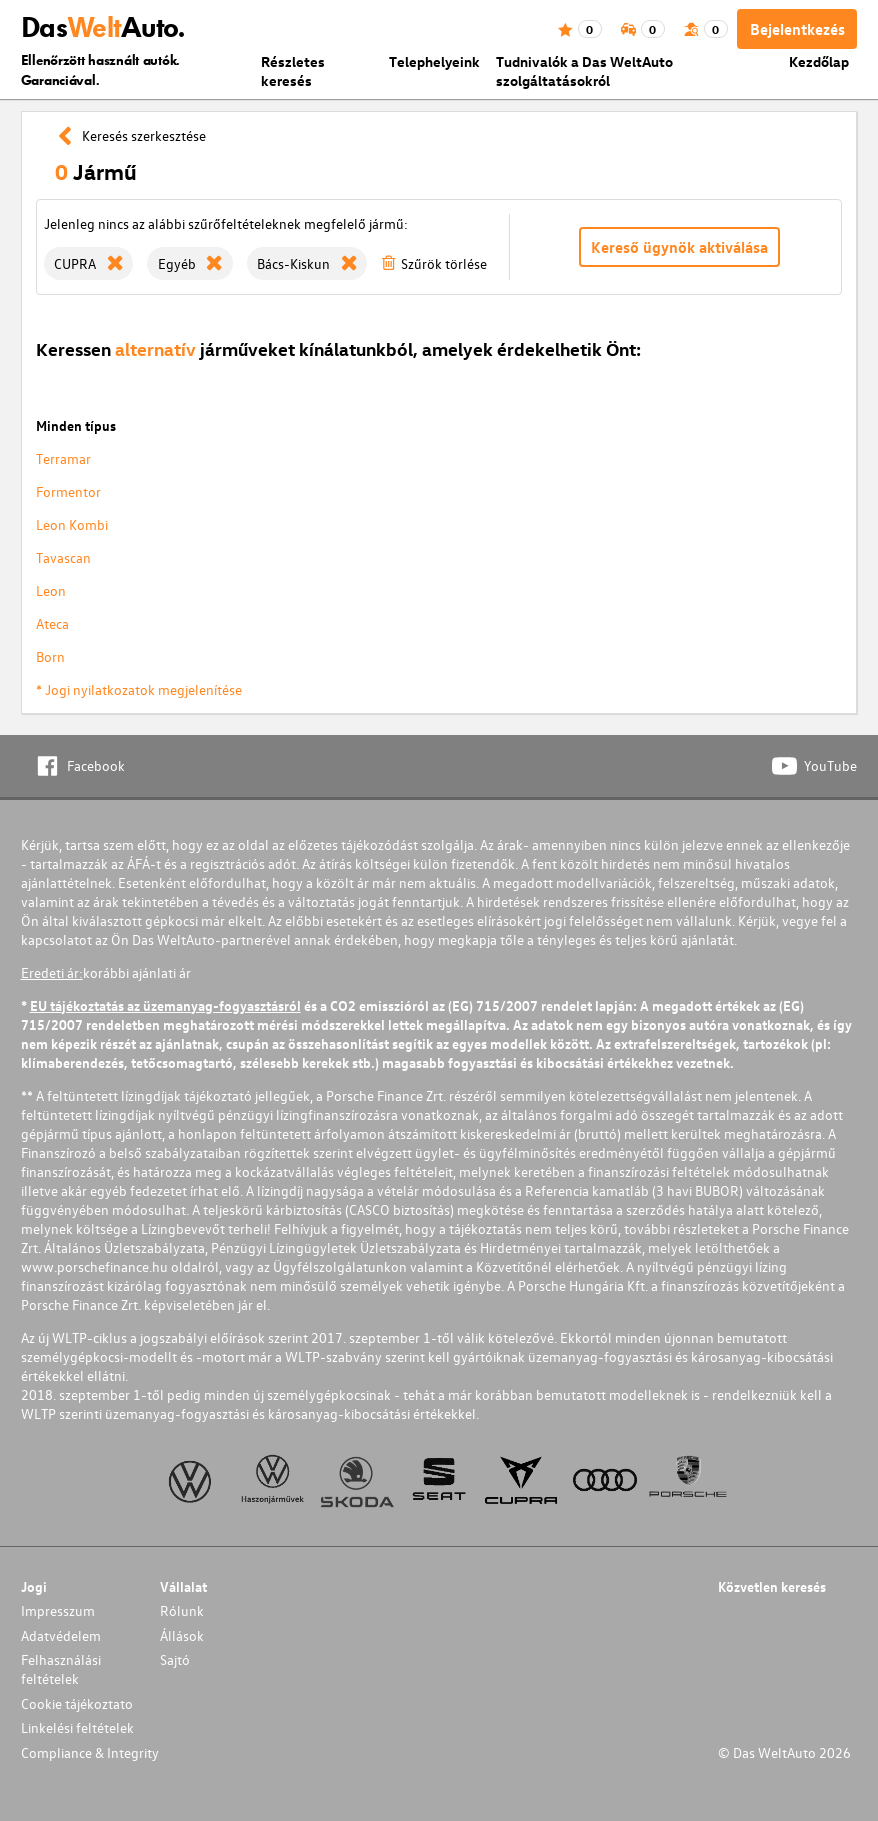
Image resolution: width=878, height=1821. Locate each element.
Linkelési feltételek (77, 1727)
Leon (51, 590)
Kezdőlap (819, 61)
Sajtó (175, 1659)
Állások (182, 1635)
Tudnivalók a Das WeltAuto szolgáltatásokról (584, 71)
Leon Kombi (72, 524)
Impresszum (58, 1610)
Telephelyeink (434, 61)
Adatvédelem (61, 1635)
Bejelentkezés (797, 29)
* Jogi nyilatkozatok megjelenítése (139, 689)
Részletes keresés (293, 71)
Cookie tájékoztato (77, 1703)
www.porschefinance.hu (94, 1266)
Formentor (68, 491)
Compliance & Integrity (90, 1752)
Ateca (52, 623)
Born (50, 656)
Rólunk (182, 1610)
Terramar (63, 458)
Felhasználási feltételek (61, 1669)
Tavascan (63, 557)
